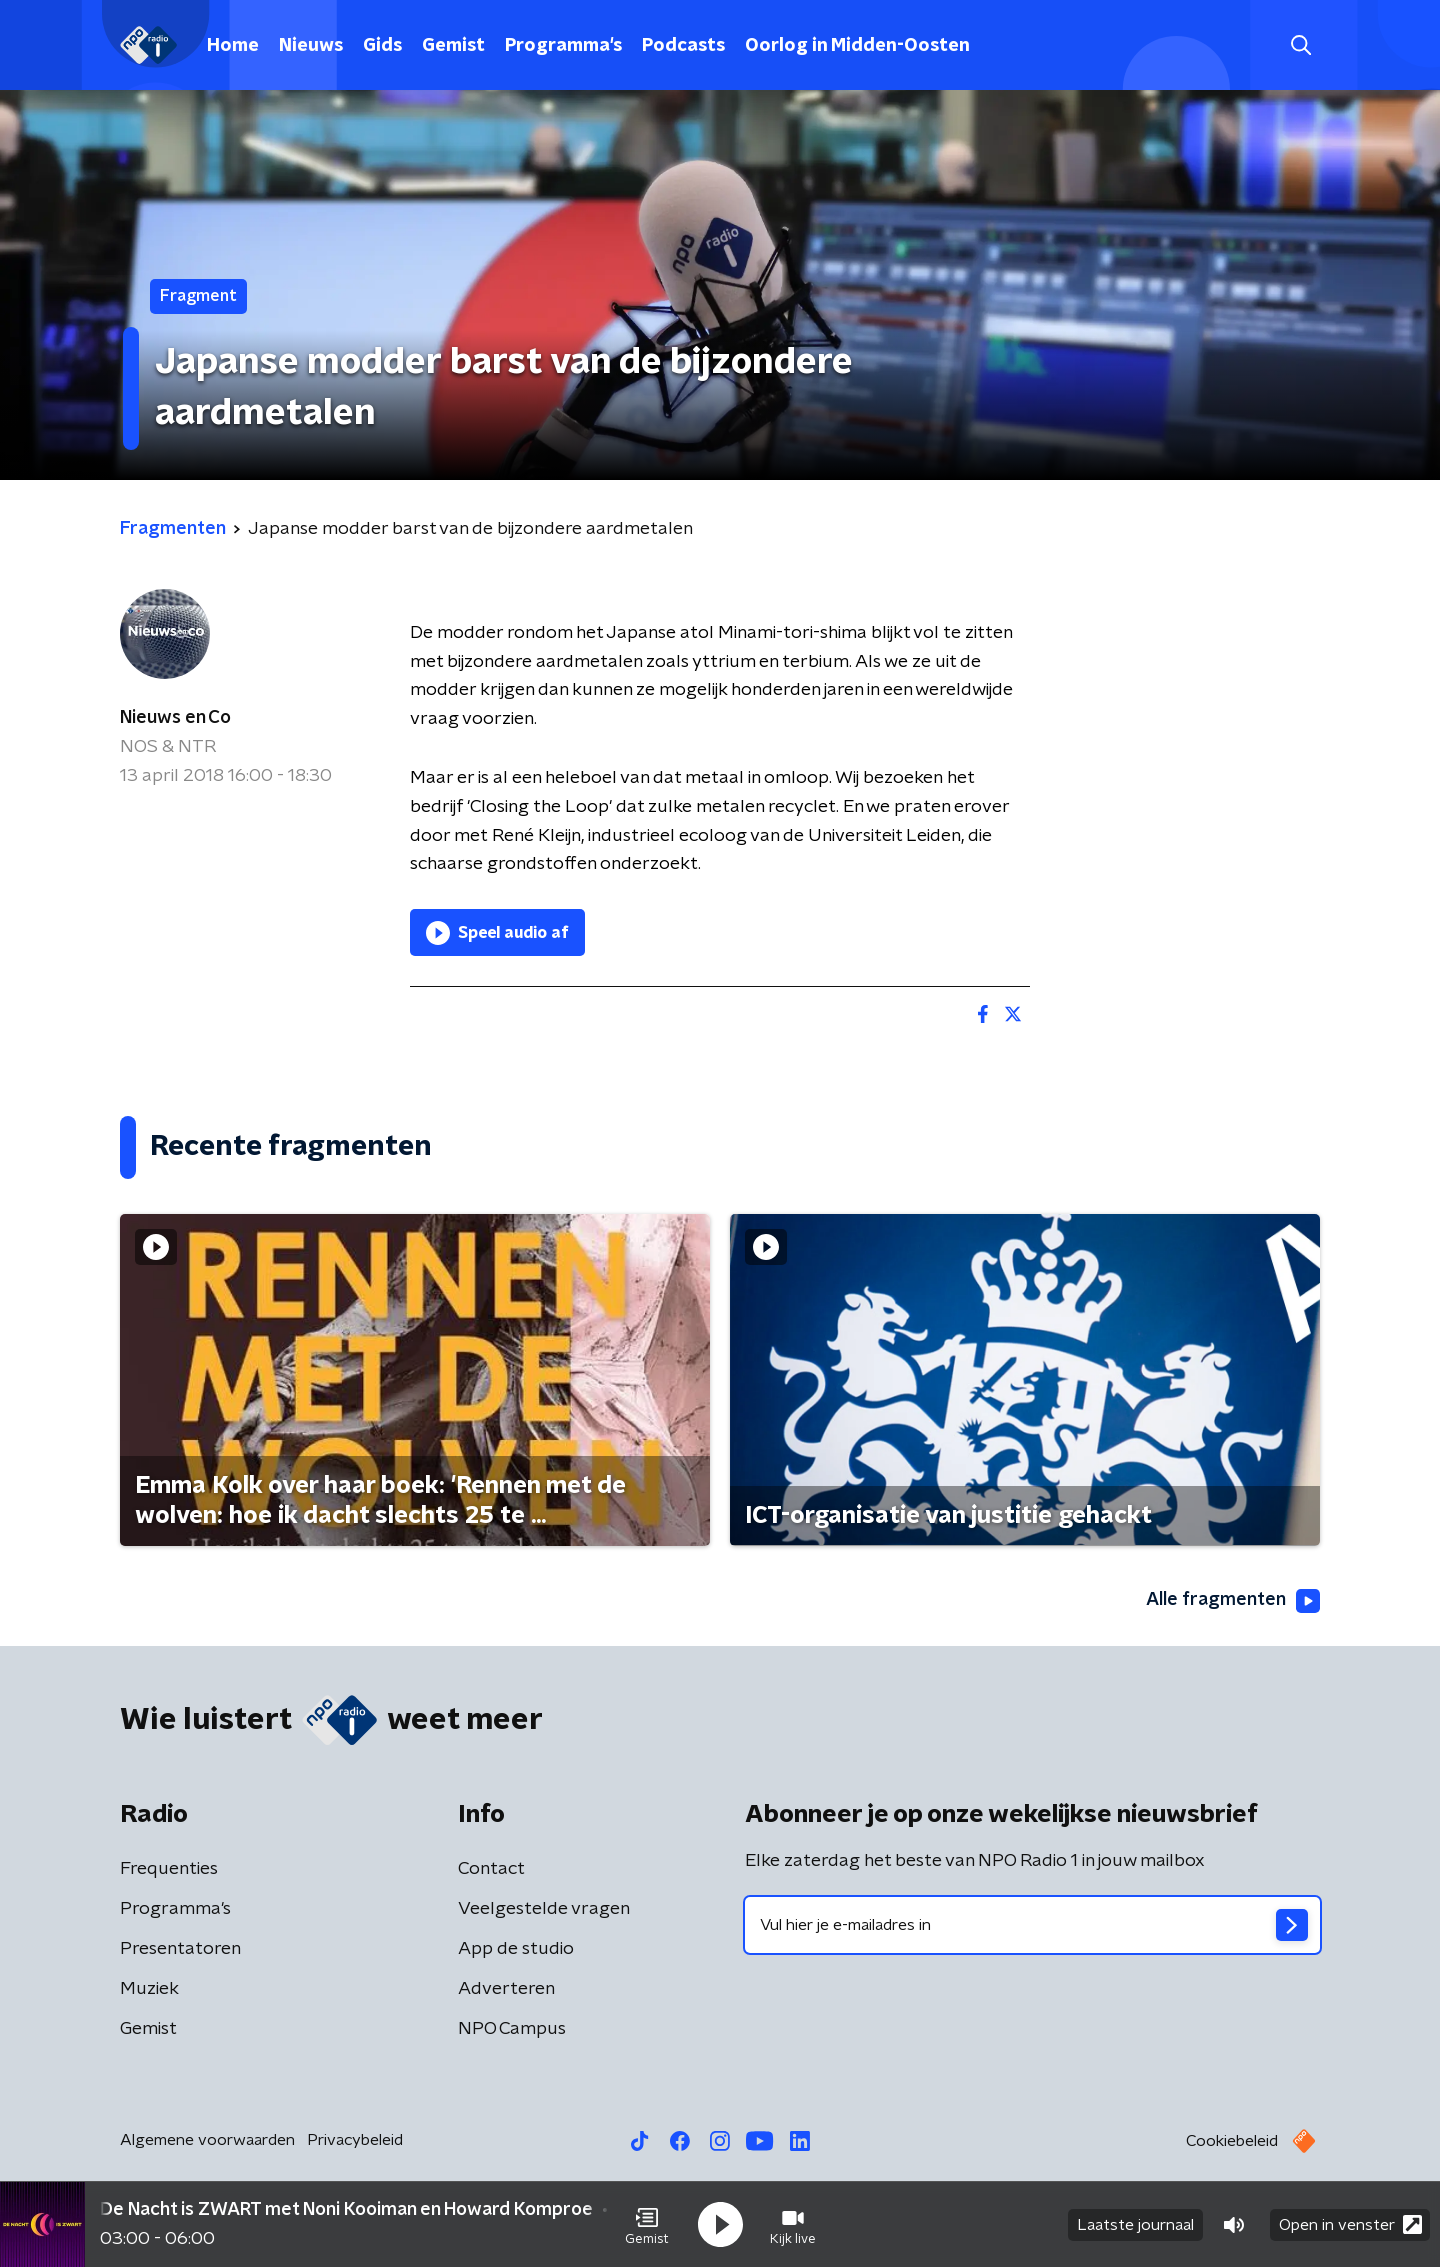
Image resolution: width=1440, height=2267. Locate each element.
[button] (647, 2225)
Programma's (563, 46)
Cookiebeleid (1232, 2141)
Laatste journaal (1135, 2225)
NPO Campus (512, 2029)
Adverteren (506, 1989)
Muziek (149, 1989)
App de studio (516, 1949)
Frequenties (169, 1869)
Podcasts (683, 46)
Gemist (453, 46)
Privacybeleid (355, 2140)
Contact (491, 1869)
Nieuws (311, 46)
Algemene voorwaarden (207, 2140)
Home (233, 46)
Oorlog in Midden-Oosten (857, 46)
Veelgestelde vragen (544, 1909)
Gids (382, 46)
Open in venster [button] (1350, 2224)
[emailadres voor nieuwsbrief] (1032, 1925)
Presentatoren (180, 1949)
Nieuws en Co (175, 718)
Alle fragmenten (1233, 1601)
